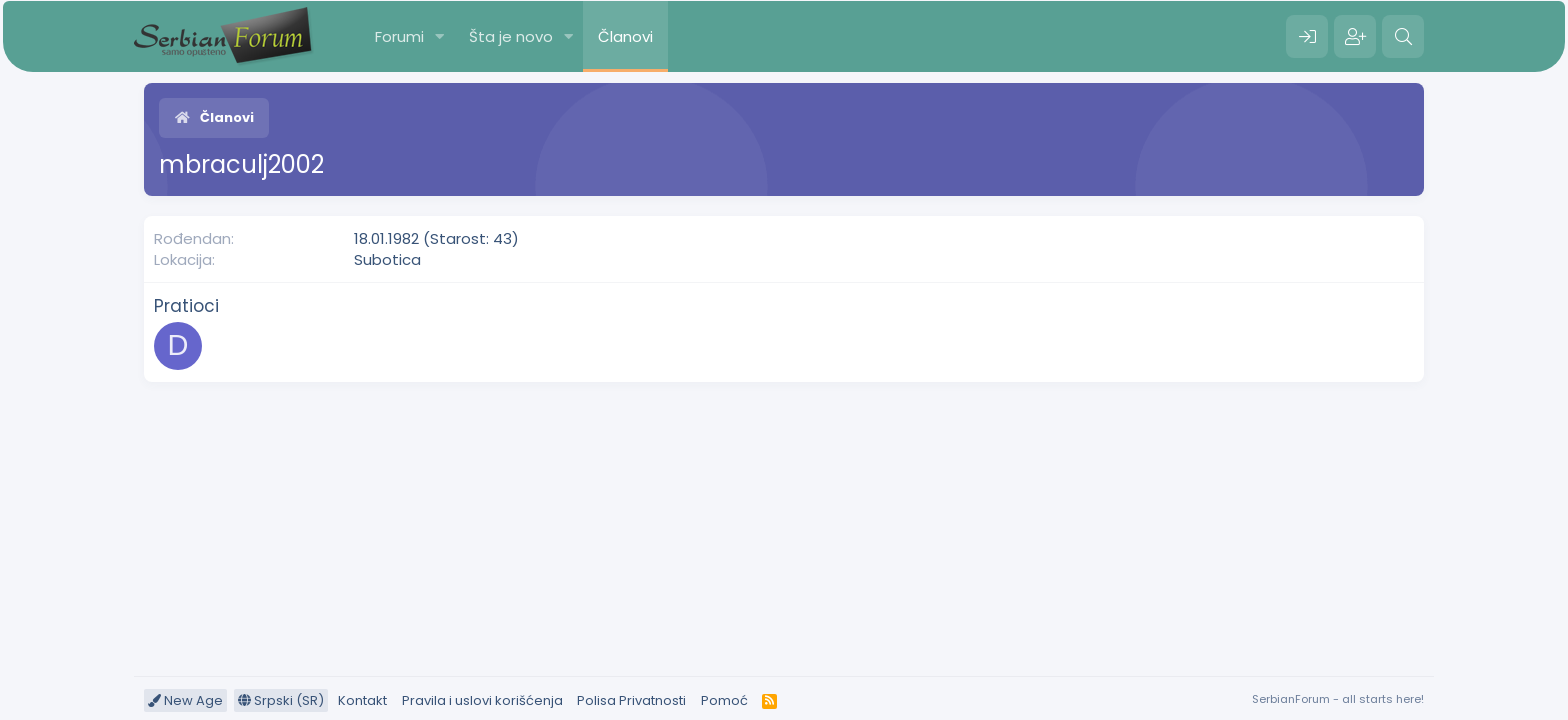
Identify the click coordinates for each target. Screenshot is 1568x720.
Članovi (625, 36)
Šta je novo (511, 36)
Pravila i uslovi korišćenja (482, 700)
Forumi (399, 36)
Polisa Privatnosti (631, 700)
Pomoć (724, 700)
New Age (185, 700)
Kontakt (362, 700)
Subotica (387, 259)
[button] (440, 36)
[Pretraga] (1403, 37)
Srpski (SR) (281, 700)
